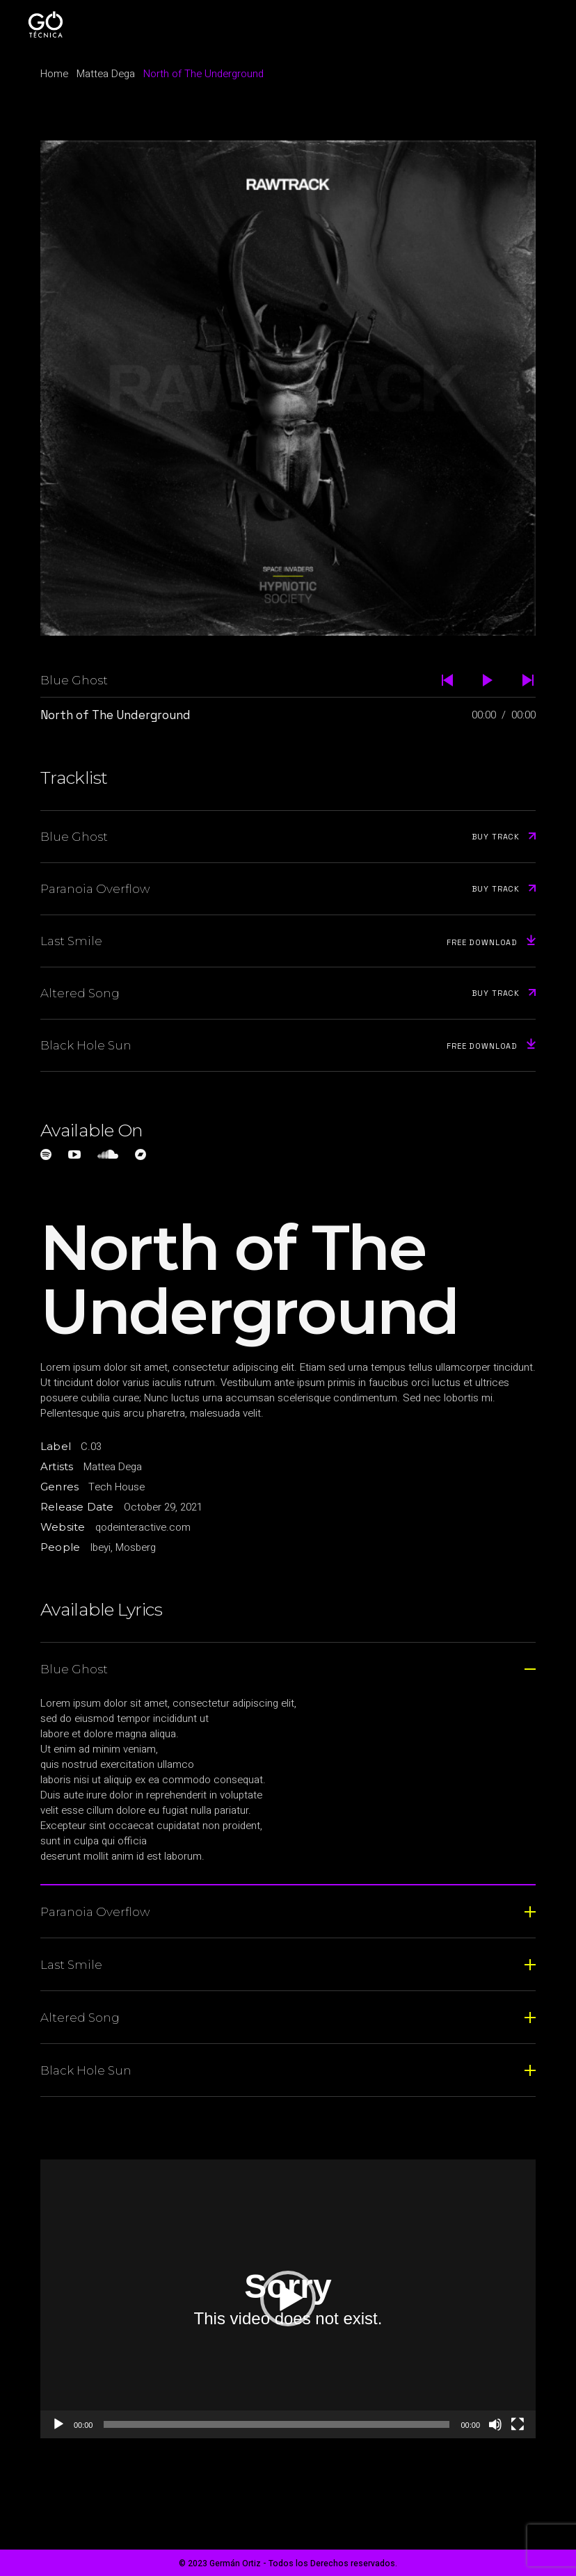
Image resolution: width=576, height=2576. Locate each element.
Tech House (116, 1487)
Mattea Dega (112, 1466)
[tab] (288, 1668)
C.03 (91, 1446)
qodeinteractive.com (143, 1527)
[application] (288, 2298)
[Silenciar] (495, 2424)
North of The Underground (115, 715)
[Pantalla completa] (518, 2424)
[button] (288, 2298)
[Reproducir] (58, 2424)
